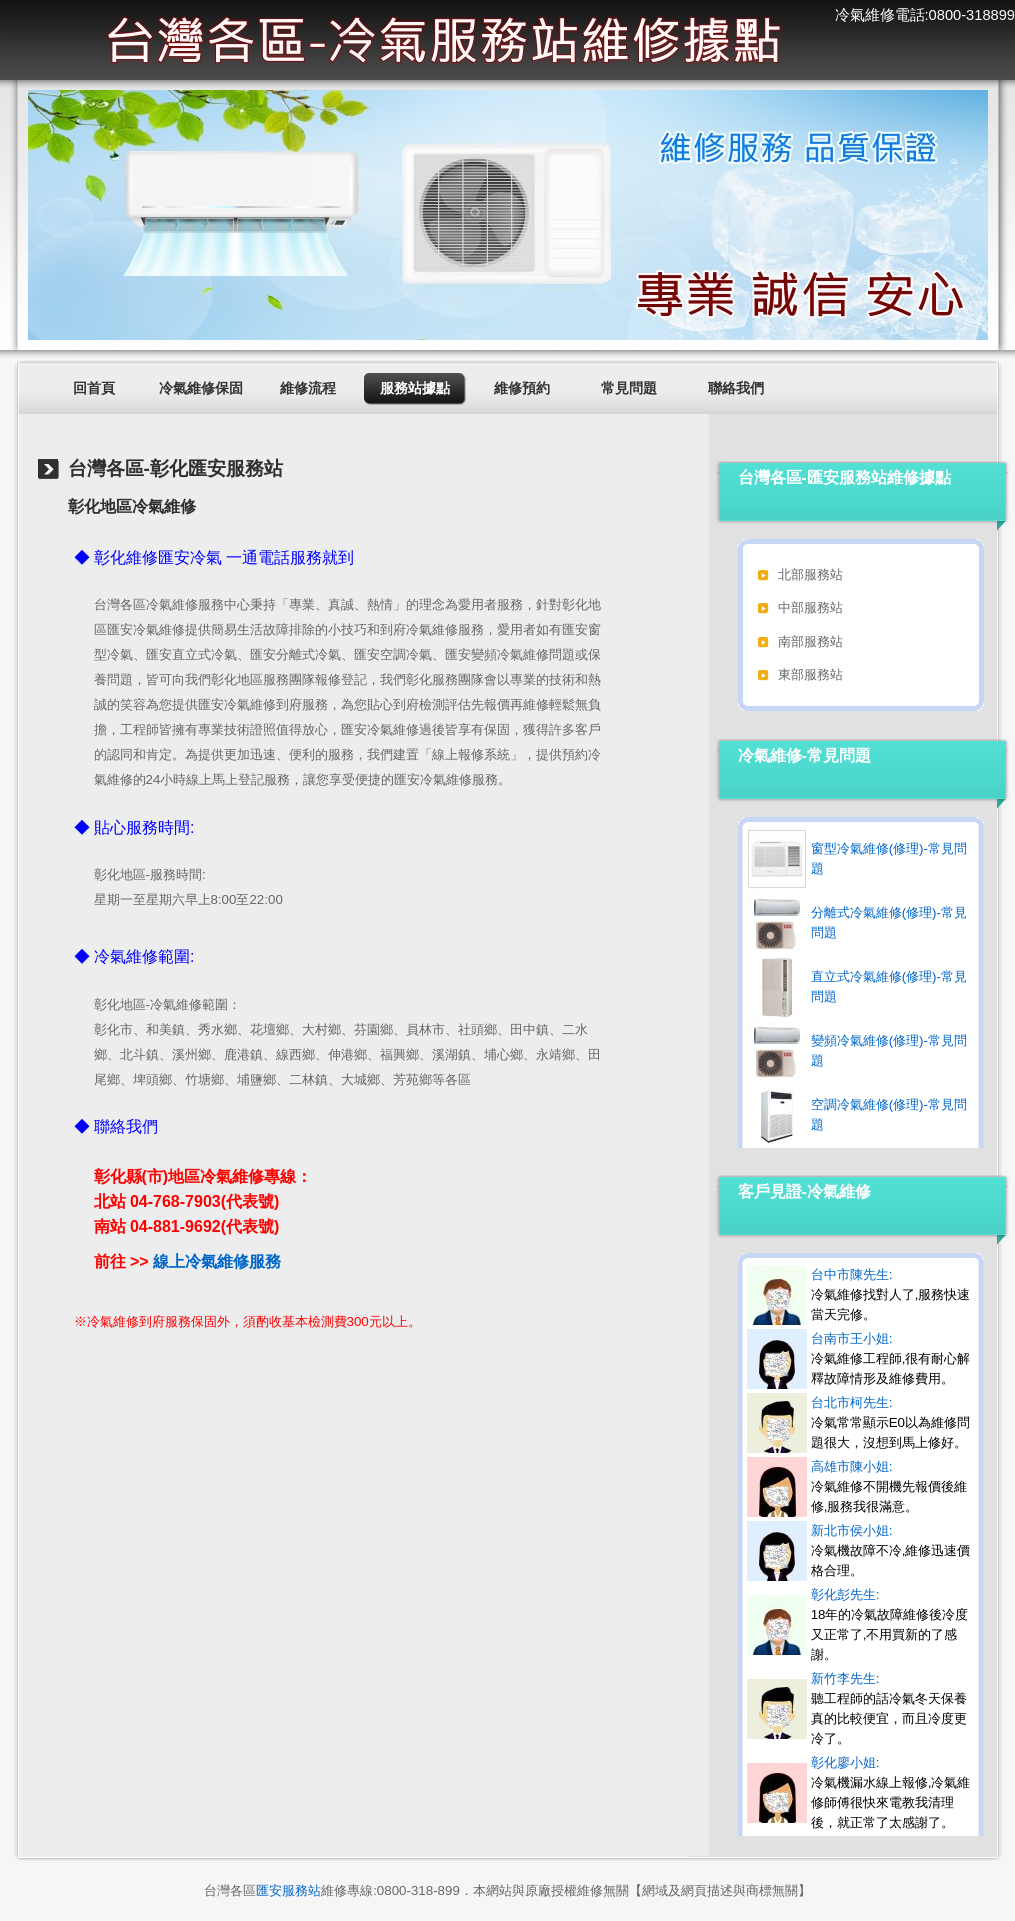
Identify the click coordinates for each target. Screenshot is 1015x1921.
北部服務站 (810, 574)
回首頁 (94, 388)
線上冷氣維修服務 (217, 1261)
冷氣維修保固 (201, 388)
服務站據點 (415, 388)
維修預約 (522, 388)
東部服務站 (810, 674)
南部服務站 (810, 641)
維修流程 (308, 388)
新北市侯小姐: (891, 1550)
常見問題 (629, 388)
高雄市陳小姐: (889, 1486)
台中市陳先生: (891, 1294)
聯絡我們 (736, 388)
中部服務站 (810, 607)
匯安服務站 (288, 1890)
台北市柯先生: (890, 1422)
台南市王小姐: (891, 1358)
